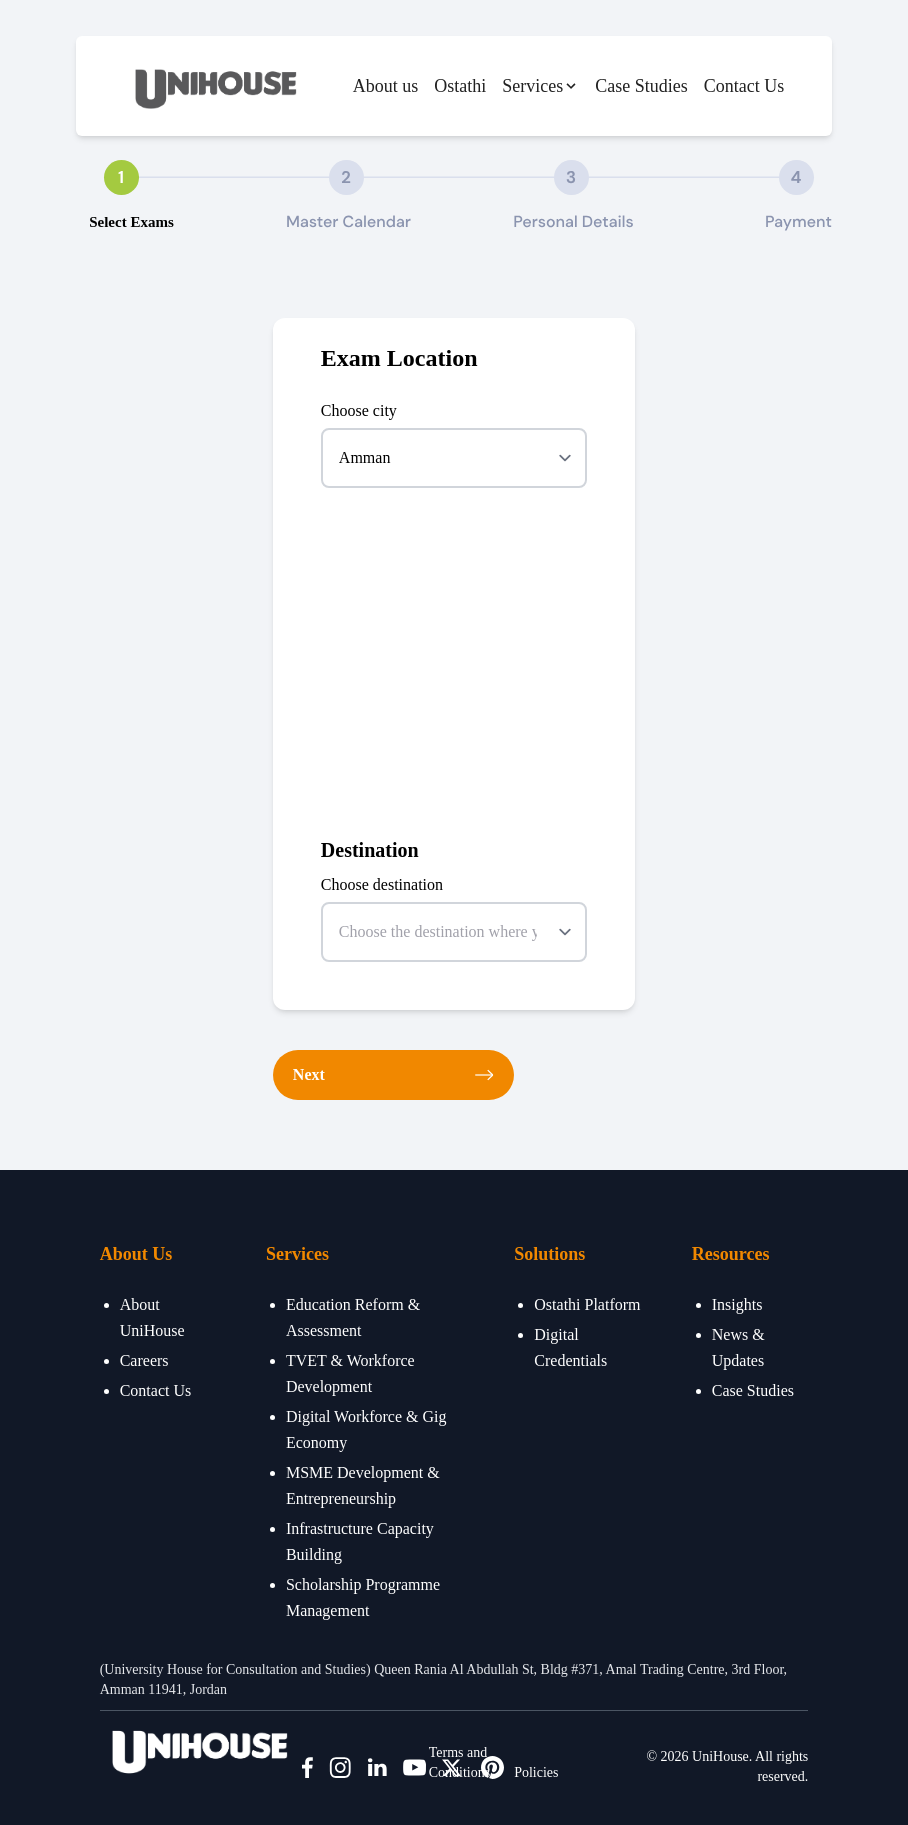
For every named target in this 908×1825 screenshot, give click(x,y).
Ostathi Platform (587, 1304)
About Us (136, 1254)
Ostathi (460, 86)
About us (386, 86)
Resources (731, 1254)
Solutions (549, 1254)
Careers (144, 1360)
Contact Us (744, 86)
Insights (737, 1304)
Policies (536, 1772)
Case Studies (641, 86)
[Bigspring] (200, 1748)
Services (297, 1254)
